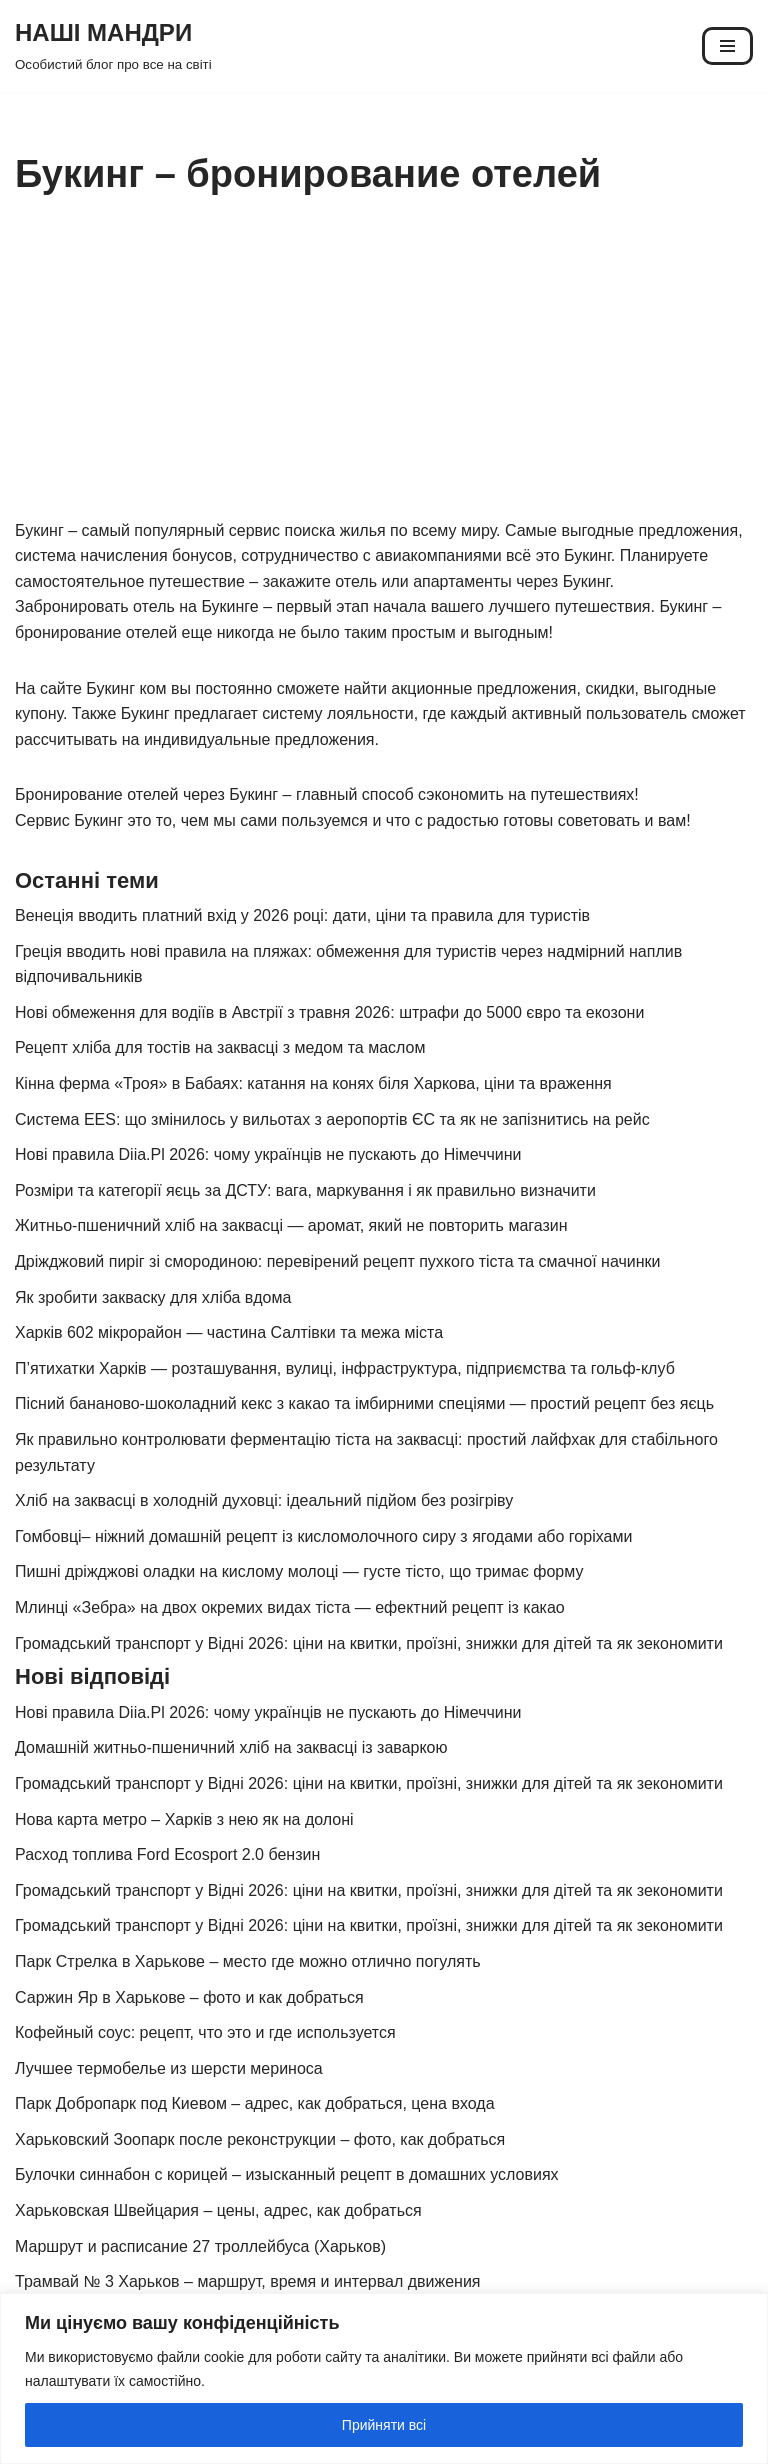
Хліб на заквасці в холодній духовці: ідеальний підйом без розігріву (264, 1500)
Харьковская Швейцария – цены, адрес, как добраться (218, 2210)
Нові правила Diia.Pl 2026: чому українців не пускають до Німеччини (268, 1154)
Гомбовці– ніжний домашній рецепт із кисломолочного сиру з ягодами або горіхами (323, 1536)
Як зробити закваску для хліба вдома (153, 1297)
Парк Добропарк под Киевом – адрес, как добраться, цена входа (255, 2103)
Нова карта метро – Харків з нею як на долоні (184, 1819)
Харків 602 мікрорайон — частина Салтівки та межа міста (229, 1332)
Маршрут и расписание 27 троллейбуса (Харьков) (200, 2246)
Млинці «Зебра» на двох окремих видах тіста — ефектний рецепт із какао (290, 1607)
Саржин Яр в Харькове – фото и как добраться (189, 1997)
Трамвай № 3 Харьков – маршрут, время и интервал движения (248, 2281)
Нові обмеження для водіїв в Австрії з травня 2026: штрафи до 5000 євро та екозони (329, 1012)
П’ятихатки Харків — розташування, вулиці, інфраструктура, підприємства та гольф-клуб (345, 1368)
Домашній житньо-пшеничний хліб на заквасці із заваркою (231, 1747)
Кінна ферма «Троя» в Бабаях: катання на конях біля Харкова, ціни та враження (313, 1083)
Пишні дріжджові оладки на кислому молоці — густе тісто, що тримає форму (299, 1571)
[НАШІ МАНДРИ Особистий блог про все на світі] (113, 46)
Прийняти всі (384, 2425)
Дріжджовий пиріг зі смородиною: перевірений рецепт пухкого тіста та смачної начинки (338, 1261)
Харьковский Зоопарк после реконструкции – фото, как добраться (260, 2139)
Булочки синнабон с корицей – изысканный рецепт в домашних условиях (287, 2174)
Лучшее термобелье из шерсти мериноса (169, 2068)
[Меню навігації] (727, 46)
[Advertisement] (384, 368)
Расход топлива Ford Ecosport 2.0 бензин (167, 1854)
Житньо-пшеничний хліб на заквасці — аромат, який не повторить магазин (291, 1225)
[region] (384, 2378)
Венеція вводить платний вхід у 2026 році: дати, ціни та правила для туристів (302, 915)
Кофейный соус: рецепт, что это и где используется (205, 2032)
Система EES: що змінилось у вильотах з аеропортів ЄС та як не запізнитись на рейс (332, 1119)
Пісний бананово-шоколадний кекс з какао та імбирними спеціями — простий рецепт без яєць (364, 1403)
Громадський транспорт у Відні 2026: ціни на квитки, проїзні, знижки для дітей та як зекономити (369, 1643)
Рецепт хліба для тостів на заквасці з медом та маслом (220, 1047)
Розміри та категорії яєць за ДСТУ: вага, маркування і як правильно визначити (305, 1190)
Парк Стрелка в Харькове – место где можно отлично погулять (248, 1961)
